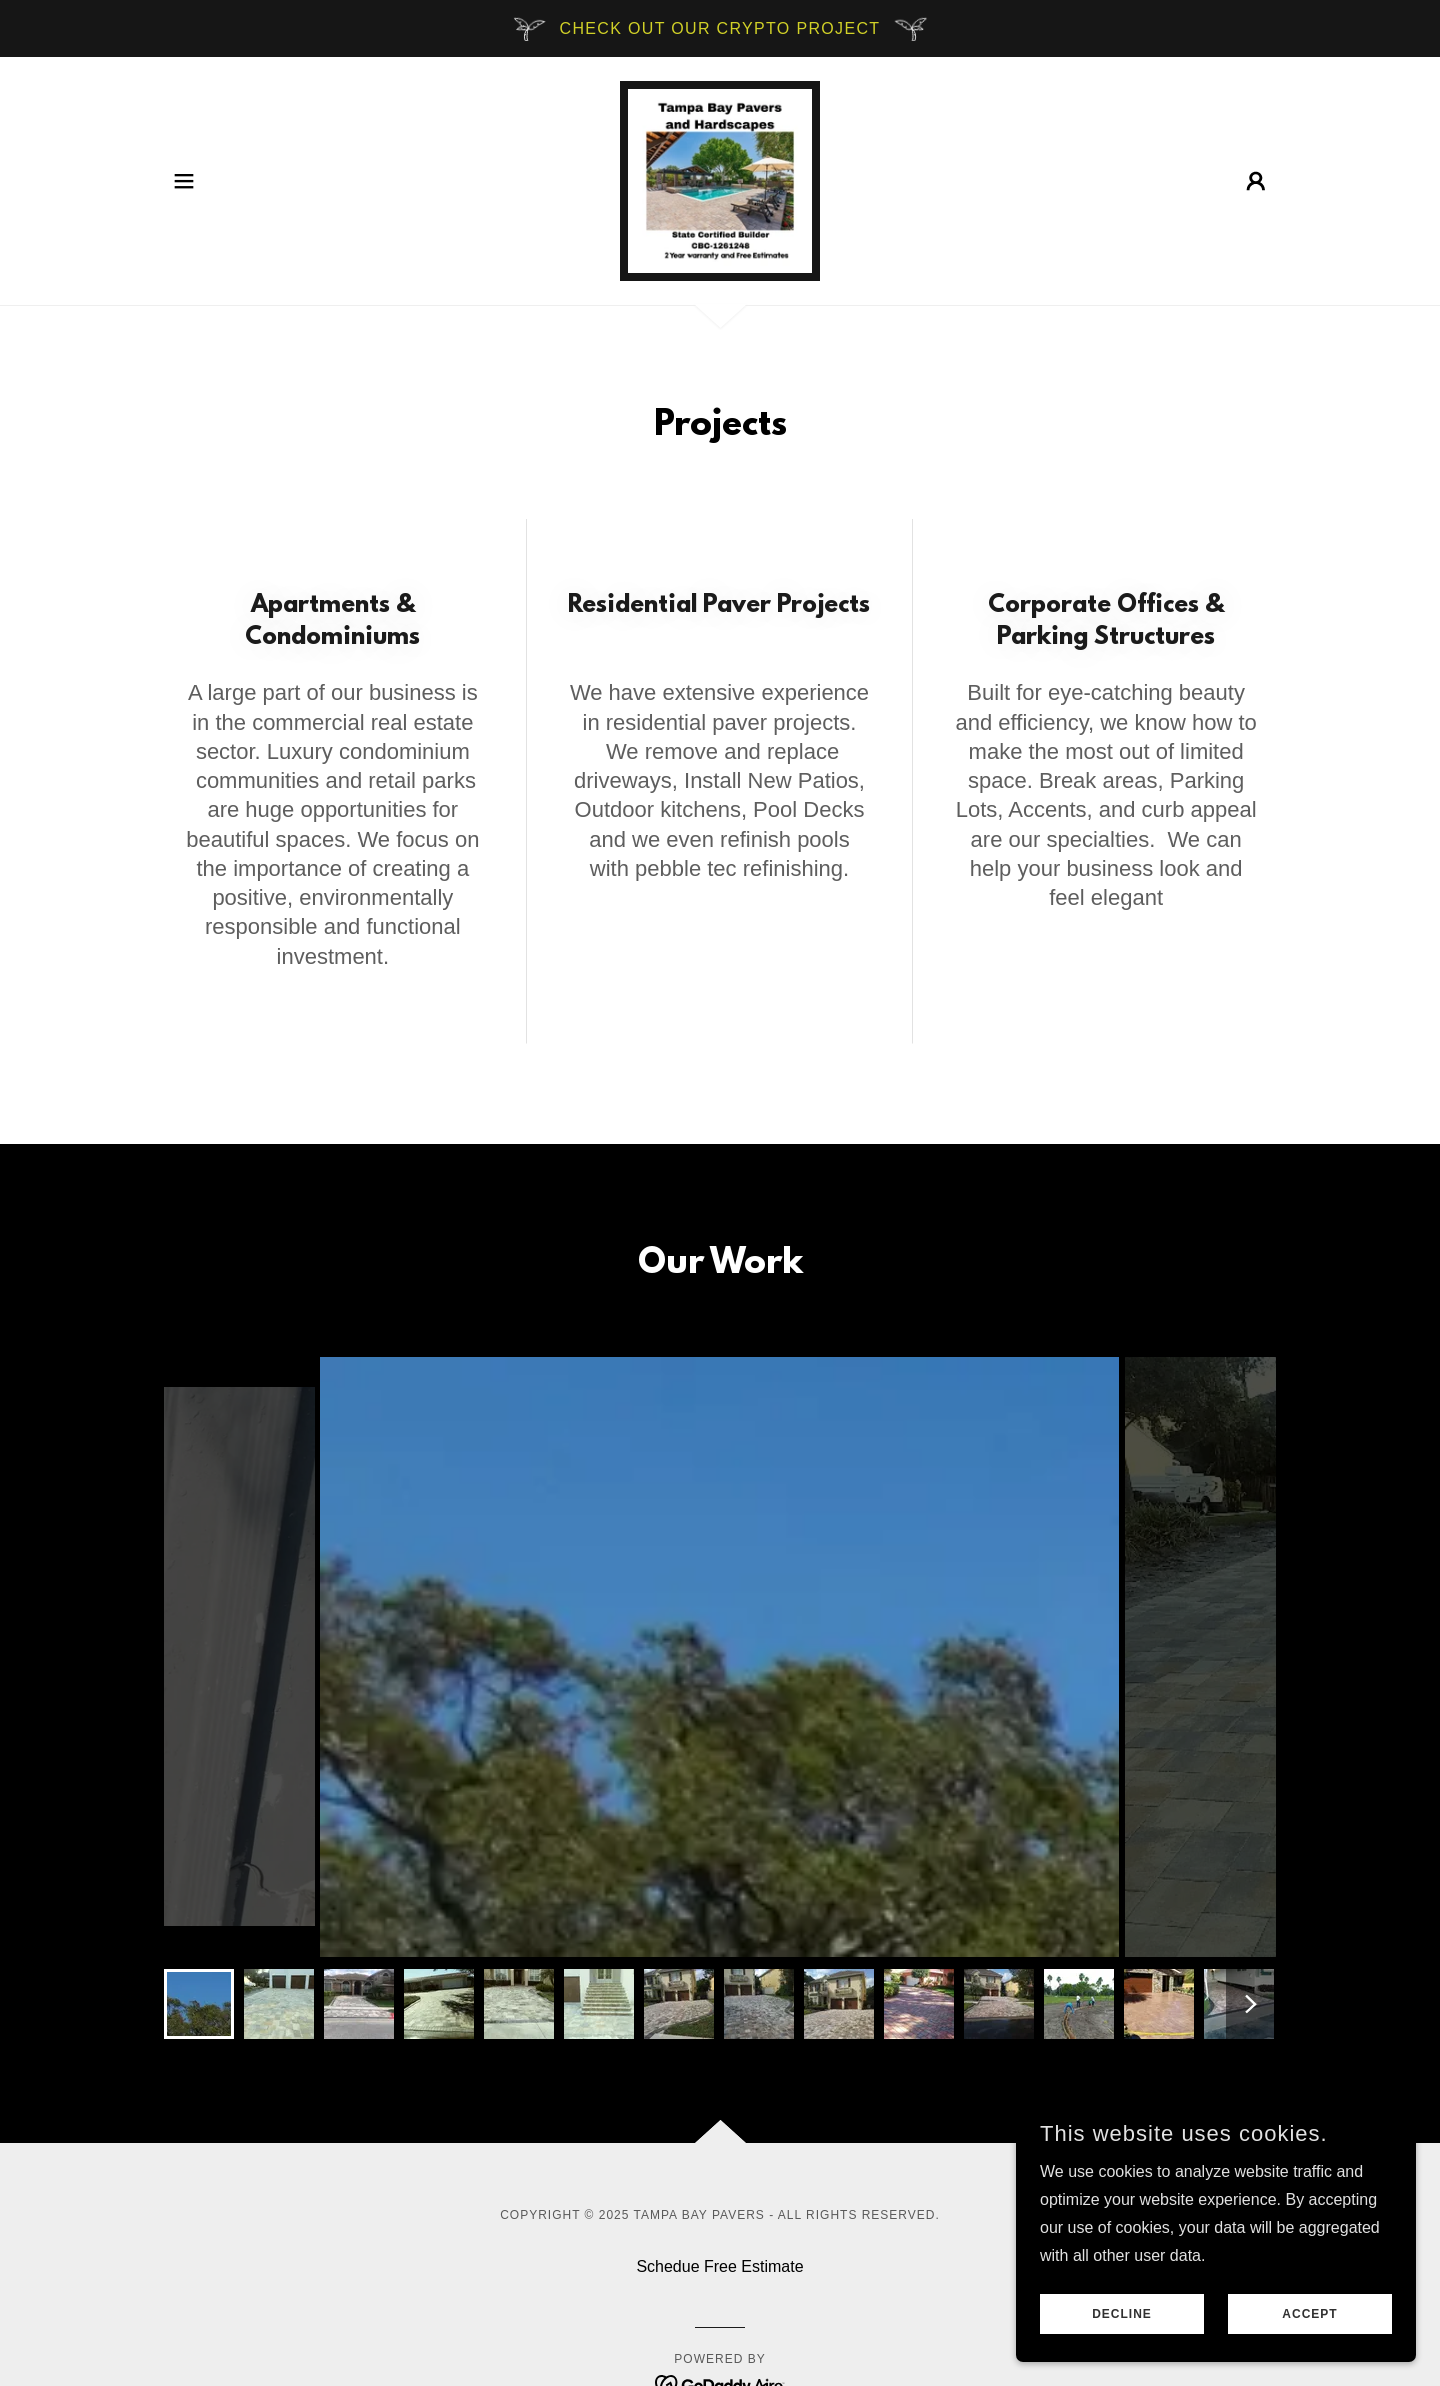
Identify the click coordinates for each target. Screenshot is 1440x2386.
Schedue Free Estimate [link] (719, 2266)
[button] (184, 181)
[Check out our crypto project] (720, 28)
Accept (1309, 2314)
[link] (720, 179)
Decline (1122, 2314)
